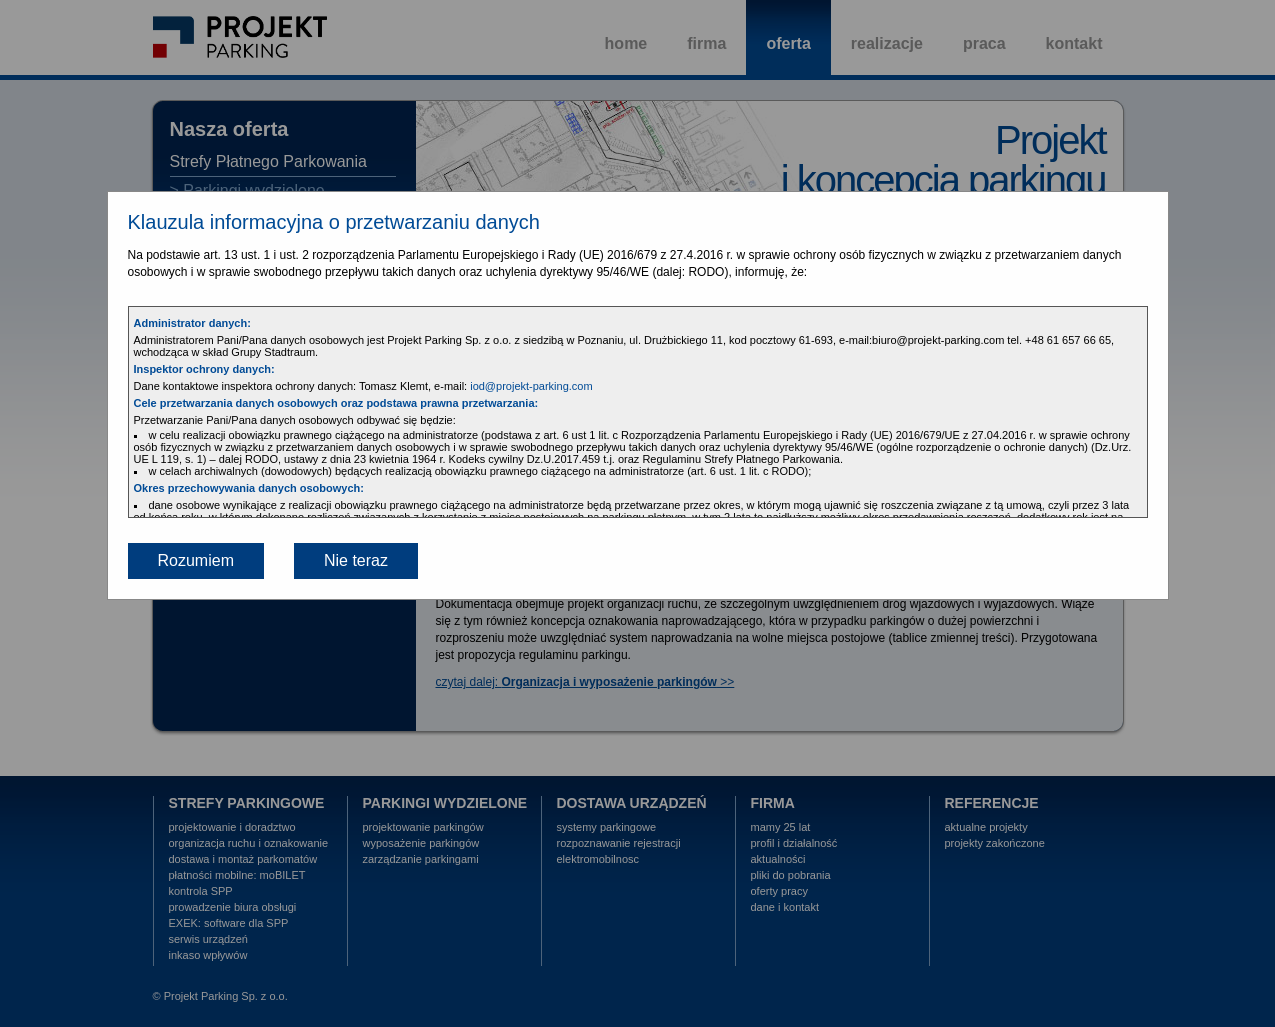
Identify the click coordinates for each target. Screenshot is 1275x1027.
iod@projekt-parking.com (531, 386)
